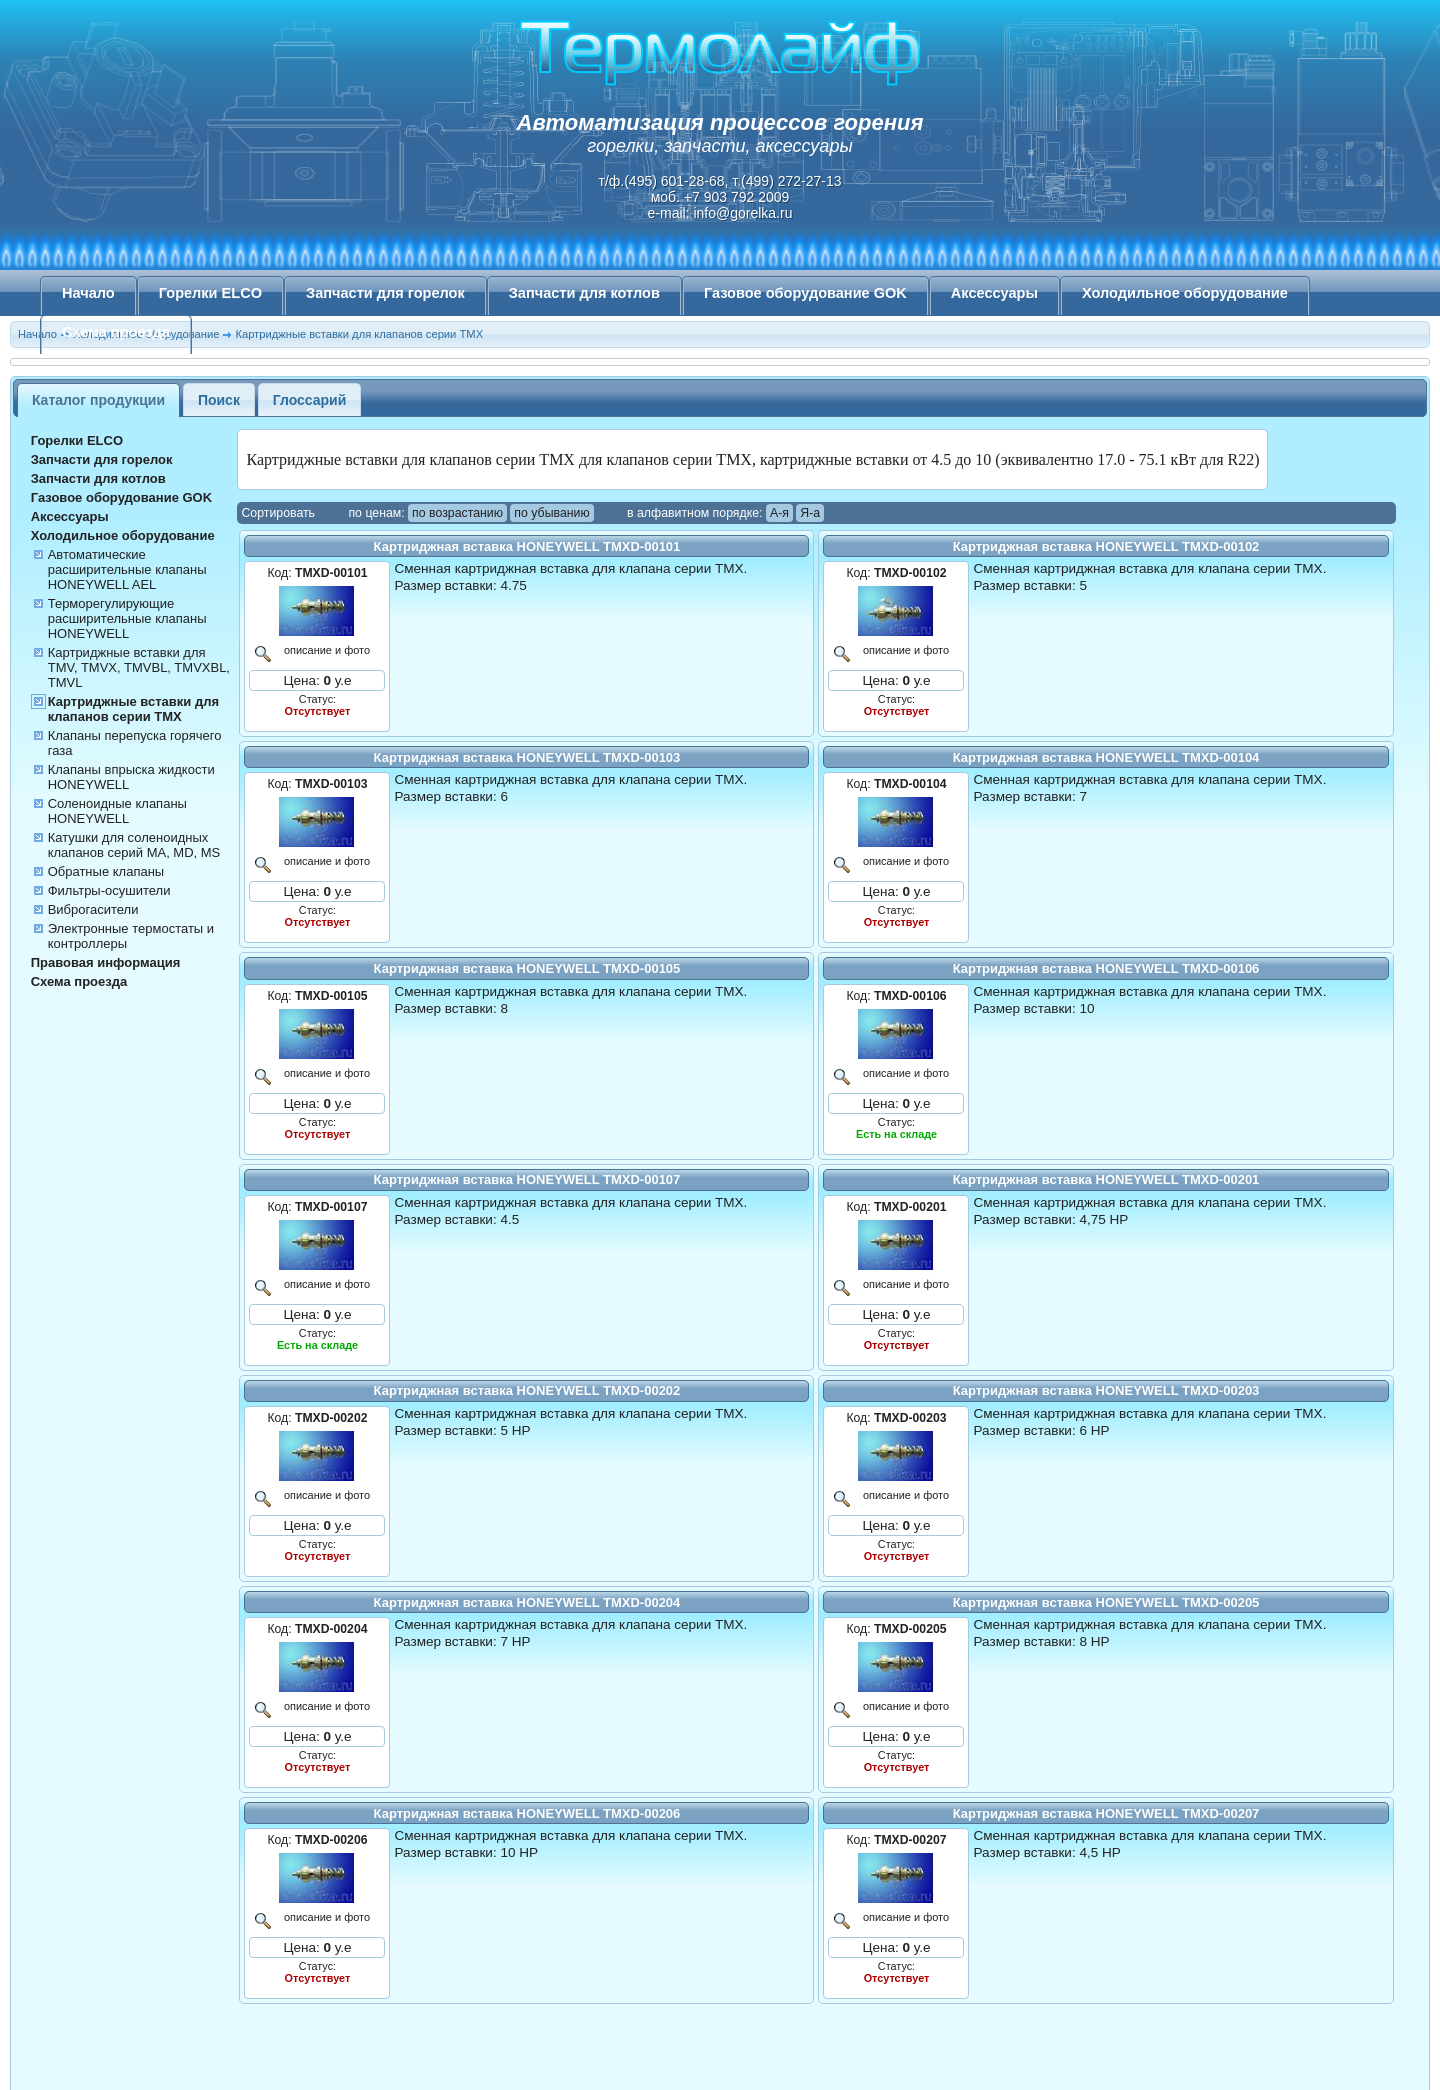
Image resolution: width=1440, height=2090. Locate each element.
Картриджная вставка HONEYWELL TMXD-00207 (1106, 1813)
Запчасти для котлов (584, 293)
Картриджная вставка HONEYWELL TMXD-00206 (527, 1813)
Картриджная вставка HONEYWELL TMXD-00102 (1106, 546)
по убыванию (551, 513)
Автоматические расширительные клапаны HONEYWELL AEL (127, 569)
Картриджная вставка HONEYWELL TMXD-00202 (527, 1390)
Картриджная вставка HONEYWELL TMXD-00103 (527, 757)
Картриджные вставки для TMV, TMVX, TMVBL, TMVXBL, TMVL (139, 667)
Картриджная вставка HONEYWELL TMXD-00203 (1106, 1390)
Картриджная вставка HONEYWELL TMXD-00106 (1106, 968)
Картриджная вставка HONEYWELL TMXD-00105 (527, 968)
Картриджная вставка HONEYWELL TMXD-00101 (527, 546)
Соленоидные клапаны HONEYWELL (117, 811)
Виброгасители (93, 909)
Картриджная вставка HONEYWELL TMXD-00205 (1106, 1602)
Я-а (810, 513)
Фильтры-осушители (109, 890)
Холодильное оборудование (1185, 293)
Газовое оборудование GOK (805, 293)
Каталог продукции (98, 400)
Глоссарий (310, 400)
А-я (779, 513)
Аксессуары (994, 293)
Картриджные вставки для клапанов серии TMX (133, 709)
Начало (88, 293)
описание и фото (324, 650)
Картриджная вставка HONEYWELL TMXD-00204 (527, 1602)
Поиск (219, 400)
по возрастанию (457, 513)
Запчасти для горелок (385, 293)
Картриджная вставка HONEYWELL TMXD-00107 (527, 1179)
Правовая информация (106, 962)
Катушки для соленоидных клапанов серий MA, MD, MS (134, 845)
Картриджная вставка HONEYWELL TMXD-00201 (1106, 1179)
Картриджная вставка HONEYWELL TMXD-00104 (1106, 757)
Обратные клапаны (106, 871)
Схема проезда (116, 332)
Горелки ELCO (210, 293)
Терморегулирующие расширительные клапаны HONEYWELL (127, 618)
